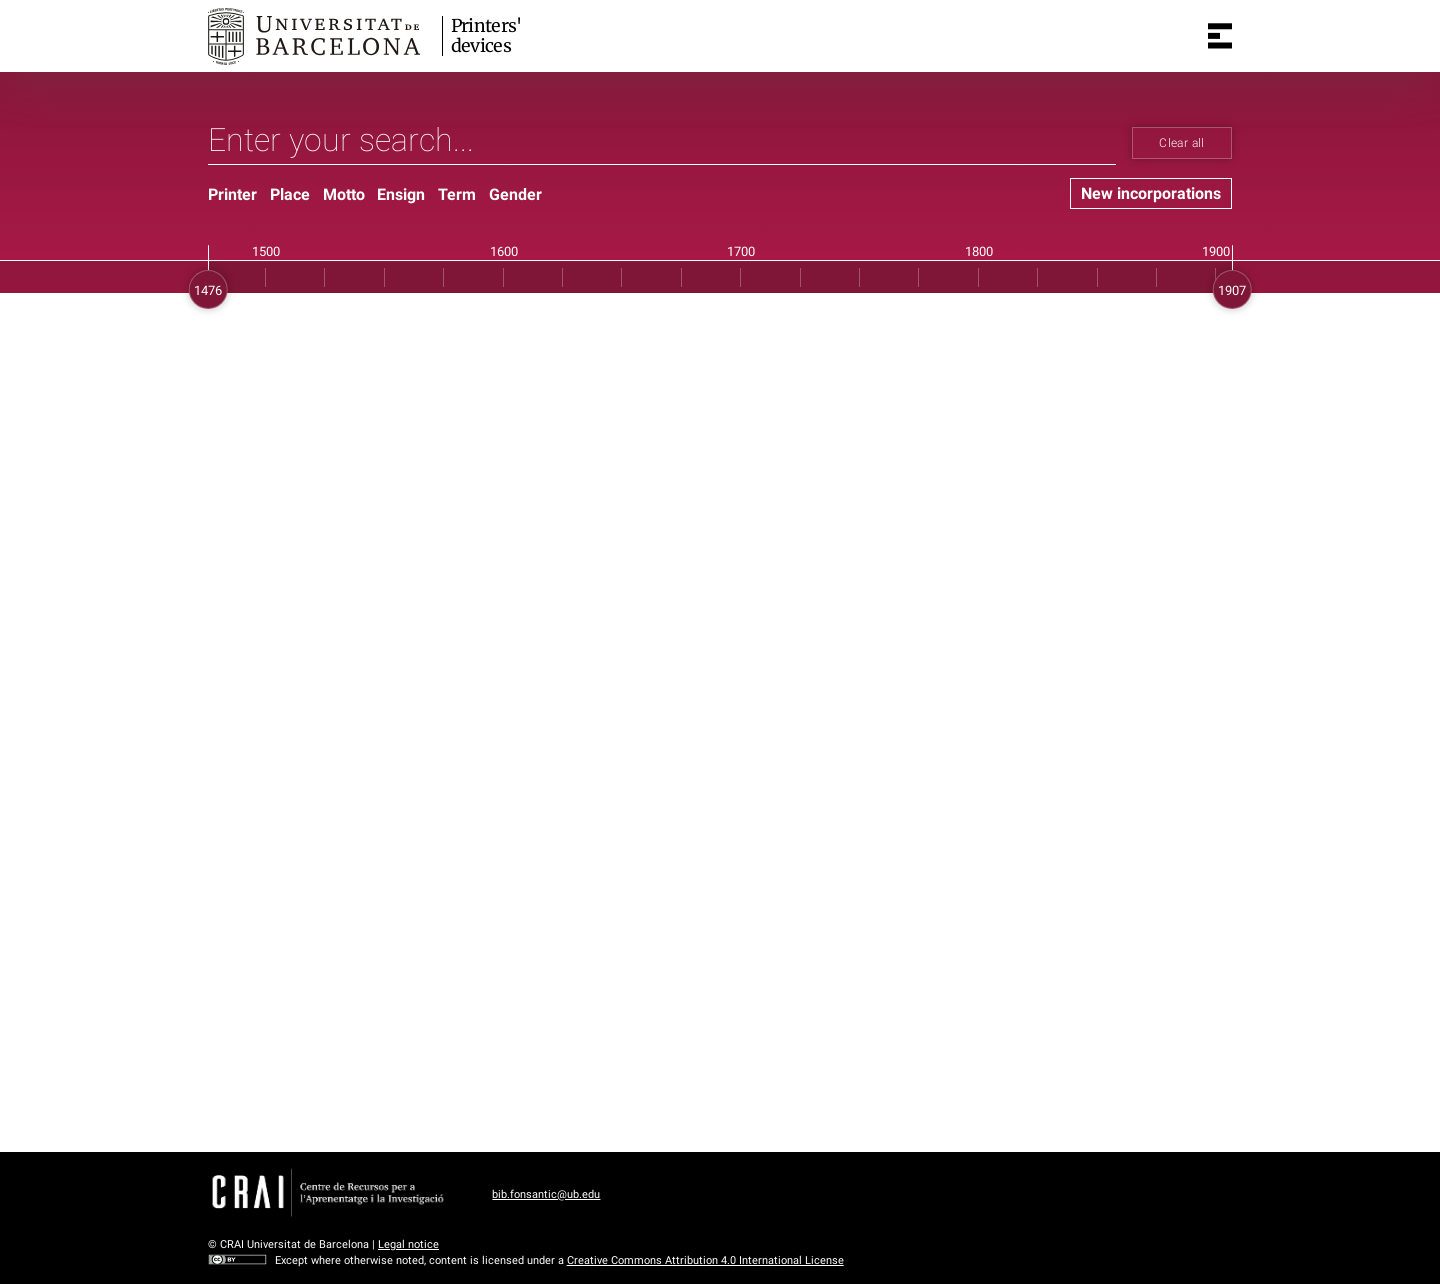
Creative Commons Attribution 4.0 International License (705, 1260)
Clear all (1181, 143)
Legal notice (408, 1244)
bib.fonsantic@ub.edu (546, 1194)
